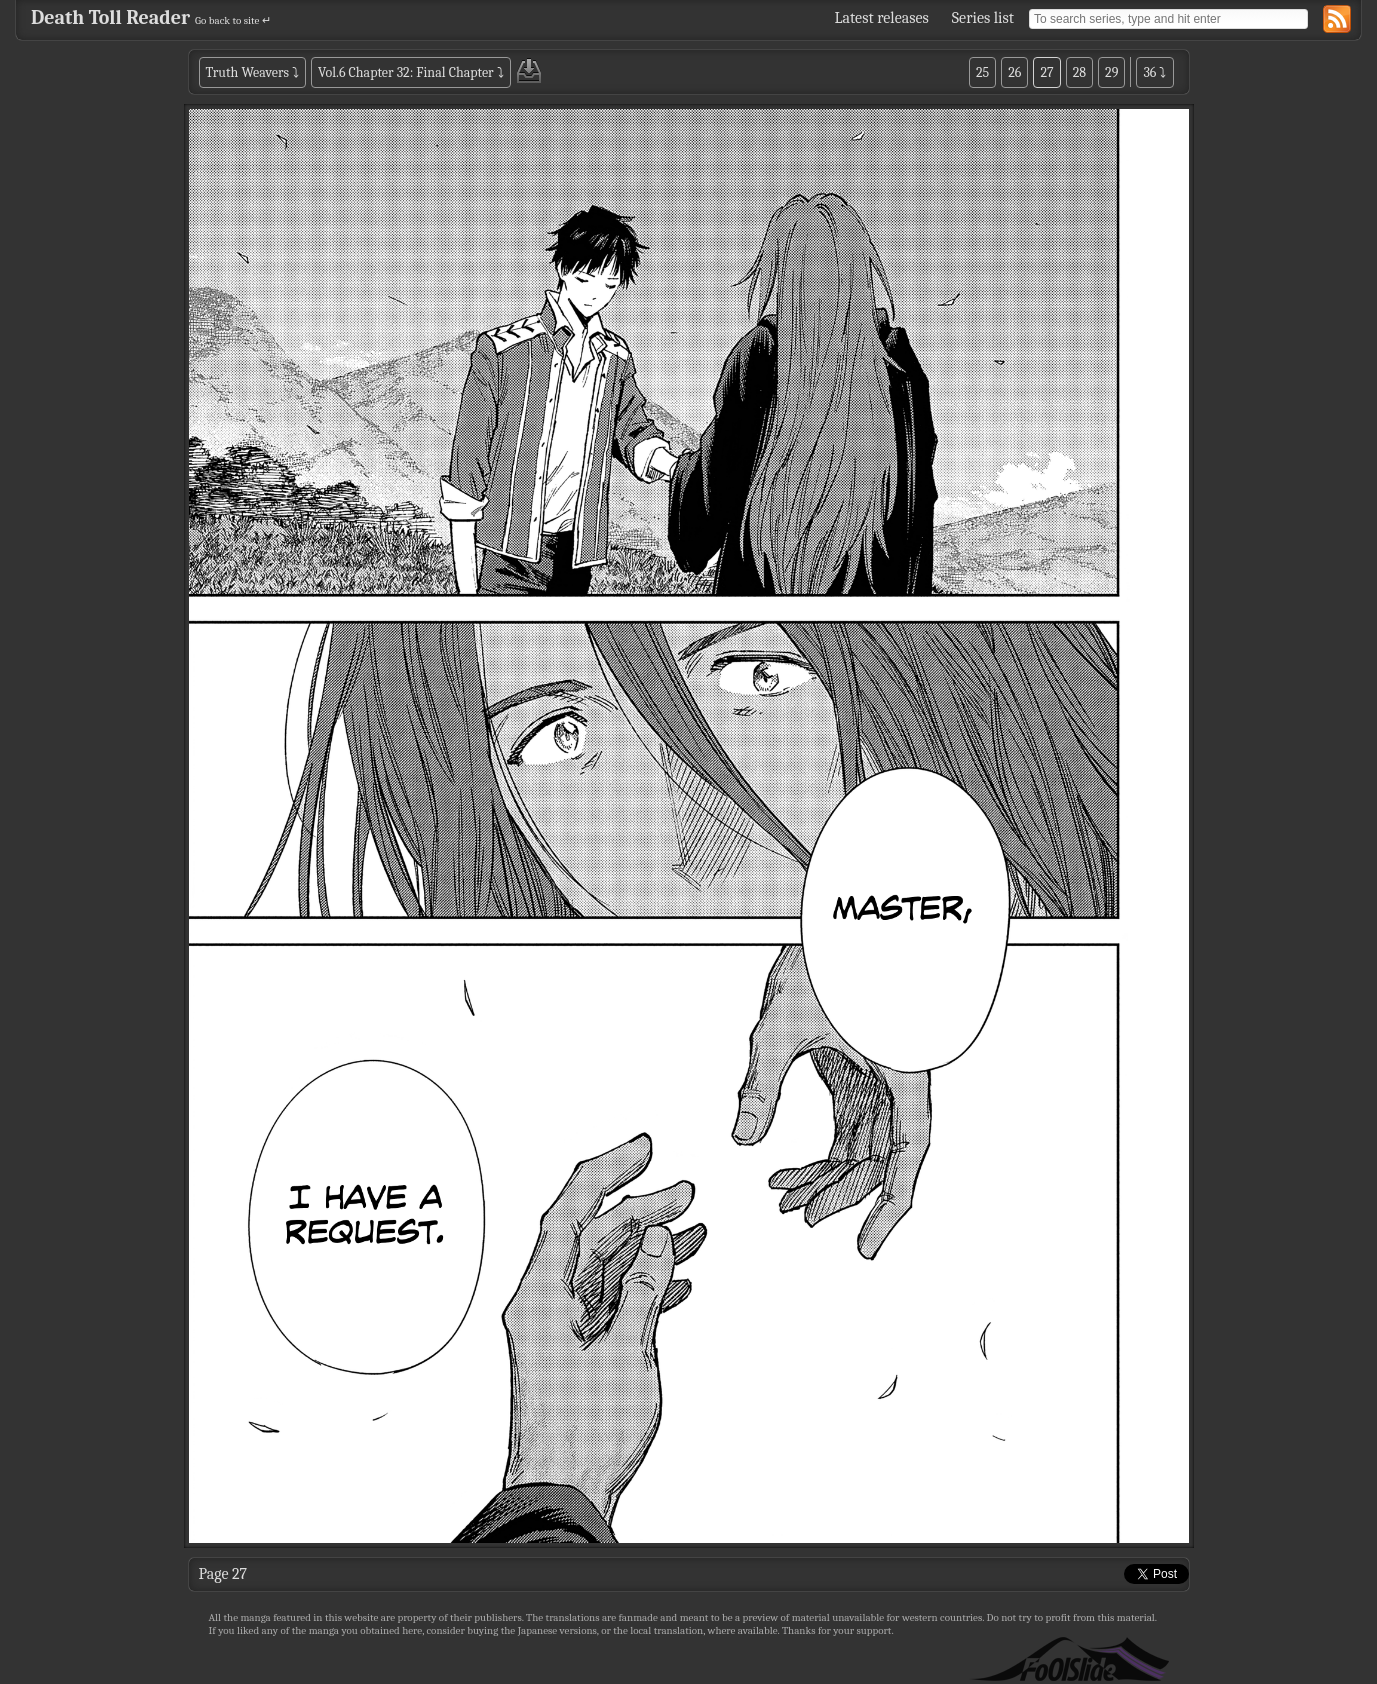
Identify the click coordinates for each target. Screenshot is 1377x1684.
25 (982, 72)
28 (1079, 72)
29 (1111, 72)
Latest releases (882, 18)
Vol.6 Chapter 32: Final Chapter (406, 72)
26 (1014, 72)
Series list (983, 18)
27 (1046, 72)
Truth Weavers (247, 72)
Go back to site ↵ (233, 20)
